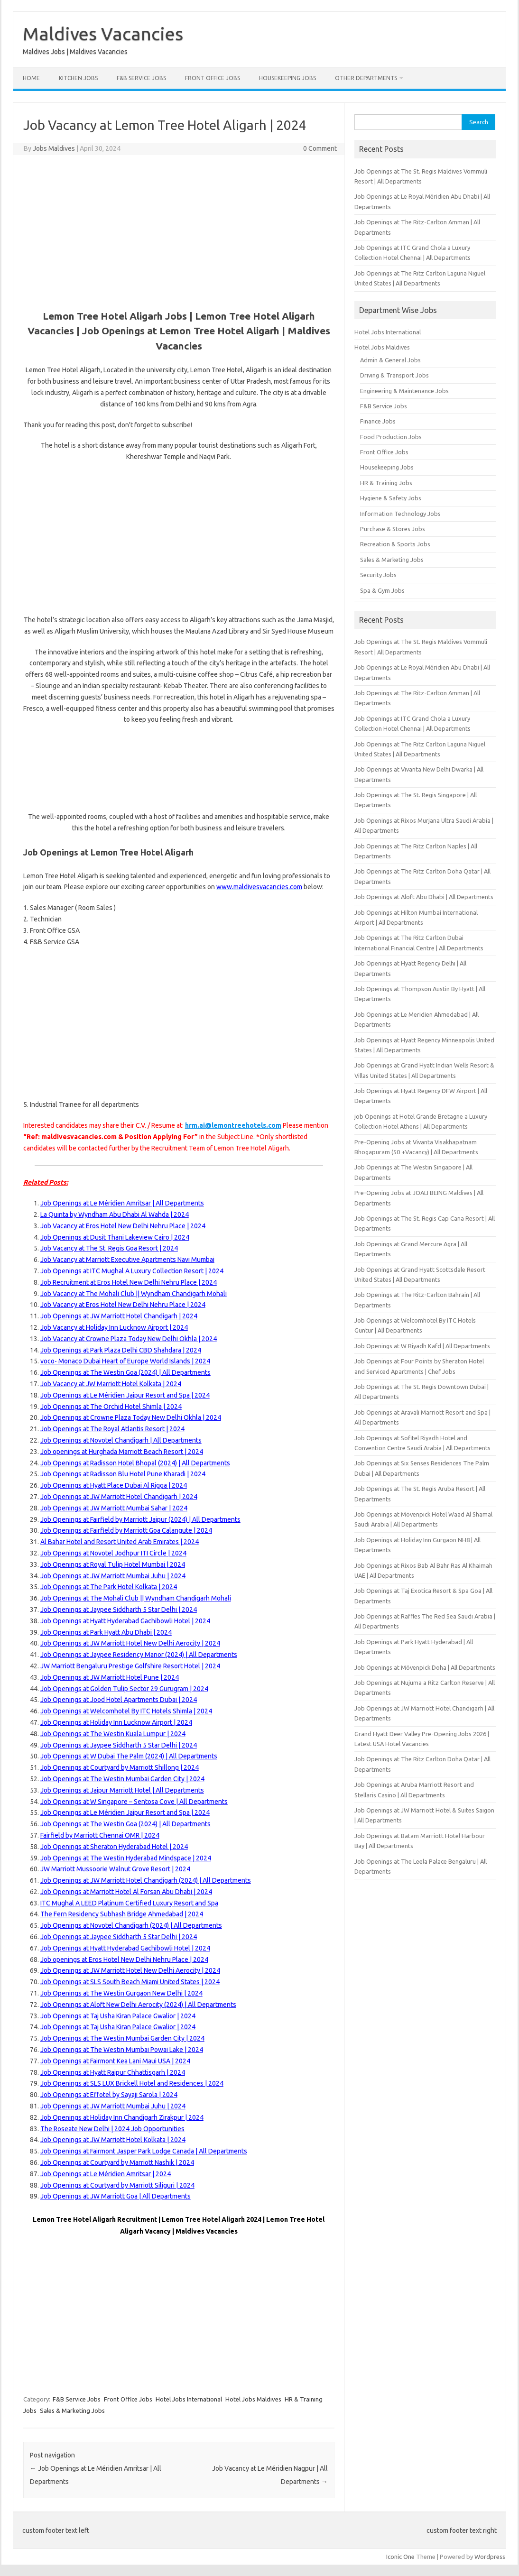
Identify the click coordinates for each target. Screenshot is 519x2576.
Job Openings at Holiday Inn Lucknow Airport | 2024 (116, 1722)
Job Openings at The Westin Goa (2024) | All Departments (125, 1372)
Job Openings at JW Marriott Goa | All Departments (115, 2196)
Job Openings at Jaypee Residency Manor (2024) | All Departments (138, 1654)
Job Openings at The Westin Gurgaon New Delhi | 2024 (121, 1993)
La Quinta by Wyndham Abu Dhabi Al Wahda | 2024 (114, 1214)
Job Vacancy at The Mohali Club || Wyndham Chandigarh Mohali (133, 1293)
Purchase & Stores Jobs (392, 528)
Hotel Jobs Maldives (253, 2399)
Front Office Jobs (212, 78)
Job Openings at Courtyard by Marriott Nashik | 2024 (117, 2162)
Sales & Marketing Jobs (72, 2410)
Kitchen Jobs (78, 78)
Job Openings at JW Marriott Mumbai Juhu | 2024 (112, 1576)
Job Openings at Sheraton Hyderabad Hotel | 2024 (114, 1846)
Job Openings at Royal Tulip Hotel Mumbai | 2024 (112, 1564)
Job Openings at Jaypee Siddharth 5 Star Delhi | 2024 (118, 1609)
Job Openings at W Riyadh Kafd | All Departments (422, 1346)
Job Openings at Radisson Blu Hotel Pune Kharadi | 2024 (122, 1474)
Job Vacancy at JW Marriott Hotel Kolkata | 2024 (110, 1384)
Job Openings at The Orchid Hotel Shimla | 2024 (111, 1406)
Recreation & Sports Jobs (395, 544)
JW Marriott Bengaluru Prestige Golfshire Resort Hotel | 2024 (130, 1666)
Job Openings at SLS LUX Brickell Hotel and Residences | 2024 (131, 2083)
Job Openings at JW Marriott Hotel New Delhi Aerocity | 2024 (130, 1643)
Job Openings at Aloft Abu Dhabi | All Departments (423, 896)
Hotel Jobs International (189, 2399)
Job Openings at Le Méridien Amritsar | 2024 (105, 2174)
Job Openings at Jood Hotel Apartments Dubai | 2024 (118, 1699)
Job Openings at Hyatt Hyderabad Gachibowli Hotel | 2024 (125, 1621)
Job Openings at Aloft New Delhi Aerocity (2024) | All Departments (138, 2004)
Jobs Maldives (54, 148)
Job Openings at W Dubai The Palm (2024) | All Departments (128, 1756)
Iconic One (400, 2556)
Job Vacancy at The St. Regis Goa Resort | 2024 (109, 1248)
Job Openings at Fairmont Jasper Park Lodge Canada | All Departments (143, 2151)
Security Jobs (378, 574)
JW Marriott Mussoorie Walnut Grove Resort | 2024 (115, 1869)
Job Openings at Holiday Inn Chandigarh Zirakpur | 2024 (122, 2117)
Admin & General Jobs (390, 360)
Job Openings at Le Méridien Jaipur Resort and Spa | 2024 (125, 1395)
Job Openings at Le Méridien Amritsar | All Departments (122, 1203)
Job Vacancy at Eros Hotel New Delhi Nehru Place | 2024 (122, 1226)
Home (31, 78)
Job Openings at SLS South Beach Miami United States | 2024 (130, 1982)
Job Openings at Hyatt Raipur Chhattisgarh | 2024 (112, 2072)
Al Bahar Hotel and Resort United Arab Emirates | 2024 (119, 1542)
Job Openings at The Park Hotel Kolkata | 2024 (108, 1587)
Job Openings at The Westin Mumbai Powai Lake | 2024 (121, 2049)
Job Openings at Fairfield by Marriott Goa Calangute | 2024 (126, 1530)
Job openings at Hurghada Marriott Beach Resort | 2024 (121, 1451)
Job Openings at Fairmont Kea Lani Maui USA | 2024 (115, 2061)
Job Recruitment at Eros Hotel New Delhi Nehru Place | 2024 (128, 1282)
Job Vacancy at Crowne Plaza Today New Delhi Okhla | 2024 (128, 1339)
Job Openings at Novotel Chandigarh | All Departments (121, 1440)
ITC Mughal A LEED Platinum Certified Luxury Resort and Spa (129, 1903)
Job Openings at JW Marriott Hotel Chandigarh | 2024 (118, 1316)
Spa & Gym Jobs (382, 590)
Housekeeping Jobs (287, 78)
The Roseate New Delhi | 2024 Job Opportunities (112, 2129)
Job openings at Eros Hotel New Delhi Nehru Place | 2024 (124, 1959)
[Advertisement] (178, 231)
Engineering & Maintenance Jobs (404, 390)
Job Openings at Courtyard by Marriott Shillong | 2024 (119, 1767)
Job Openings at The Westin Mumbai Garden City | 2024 (122, 1779)
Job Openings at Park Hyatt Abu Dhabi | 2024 (106, 1632)
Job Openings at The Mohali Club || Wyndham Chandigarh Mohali (135, 1598)
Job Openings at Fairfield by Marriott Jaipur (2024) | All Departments (140, 1519)
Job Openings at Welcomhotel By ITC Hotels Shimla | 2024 (126, 1711)
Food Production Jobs (391, 436)
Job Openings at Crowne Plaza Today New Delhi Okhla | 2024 (130, 1417)
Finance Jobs (378, 421)
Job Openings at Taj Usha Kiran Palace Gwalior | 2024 (117, 2016)
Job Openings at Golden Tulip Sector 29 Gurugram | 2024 (124, 1689)
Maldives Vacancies (103, 34)
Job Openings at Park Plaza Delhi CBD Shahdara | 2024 (120, 1350)
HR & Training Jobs (386, 482)
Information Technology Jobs (400, 513)
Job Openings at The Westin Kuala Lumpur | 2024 (112, 1734)
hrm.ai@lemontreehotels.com (233, 1125)
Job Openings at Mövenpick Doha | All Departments (424, 1667)
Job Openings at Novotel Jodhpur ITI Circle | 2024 (113, 1553)
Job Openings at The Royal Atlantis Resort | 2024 (112, 1429)
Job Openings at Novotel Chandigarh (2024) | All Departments (131, 1925)
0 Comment (320, 148)
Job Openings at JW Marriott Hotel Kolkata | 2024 (112, 2140)
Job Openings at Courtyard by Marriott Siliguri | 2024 (117, 2185)
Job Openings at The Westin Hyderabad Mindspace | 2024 (125, 1858)
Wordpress (489, 2556)
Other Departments (366, 78)
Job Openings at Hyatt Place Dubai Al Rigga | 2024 (113, 1485)
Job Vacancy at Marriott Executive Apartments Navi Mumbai (127, 1259)
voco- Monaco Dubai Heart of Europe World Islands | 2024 (125, 1361)
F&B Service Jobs (141, 78)
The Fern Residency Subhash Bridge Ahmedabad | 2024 (121, 1914)
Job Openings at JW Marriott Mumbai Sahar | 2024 (113, 1508)
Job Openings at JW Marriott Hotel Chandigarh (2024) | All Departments (145, 1880)
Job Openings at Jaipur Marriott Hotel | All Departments (122, 1790)
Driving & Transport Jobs (394, 375)
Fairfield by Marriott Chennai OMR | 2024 (99, 1835)
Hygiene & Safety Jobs (390, 498)
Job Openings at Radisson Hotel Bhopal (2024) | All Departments (135, 1463)
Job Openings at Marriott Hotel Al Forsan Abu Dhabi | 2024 (126, 1891)
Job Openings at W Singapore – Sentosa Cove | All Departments (134, 1801)
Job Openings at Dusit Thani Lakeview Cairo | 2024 (114, 1237)
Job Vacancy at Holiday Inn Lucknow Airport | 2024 (114, 1327)
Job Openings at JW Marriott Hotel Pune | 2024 (109, 1677)
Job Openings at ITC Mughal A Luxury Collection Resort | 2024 (131, 1271)
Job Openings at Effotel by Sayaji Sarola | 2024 (108, 2094)
